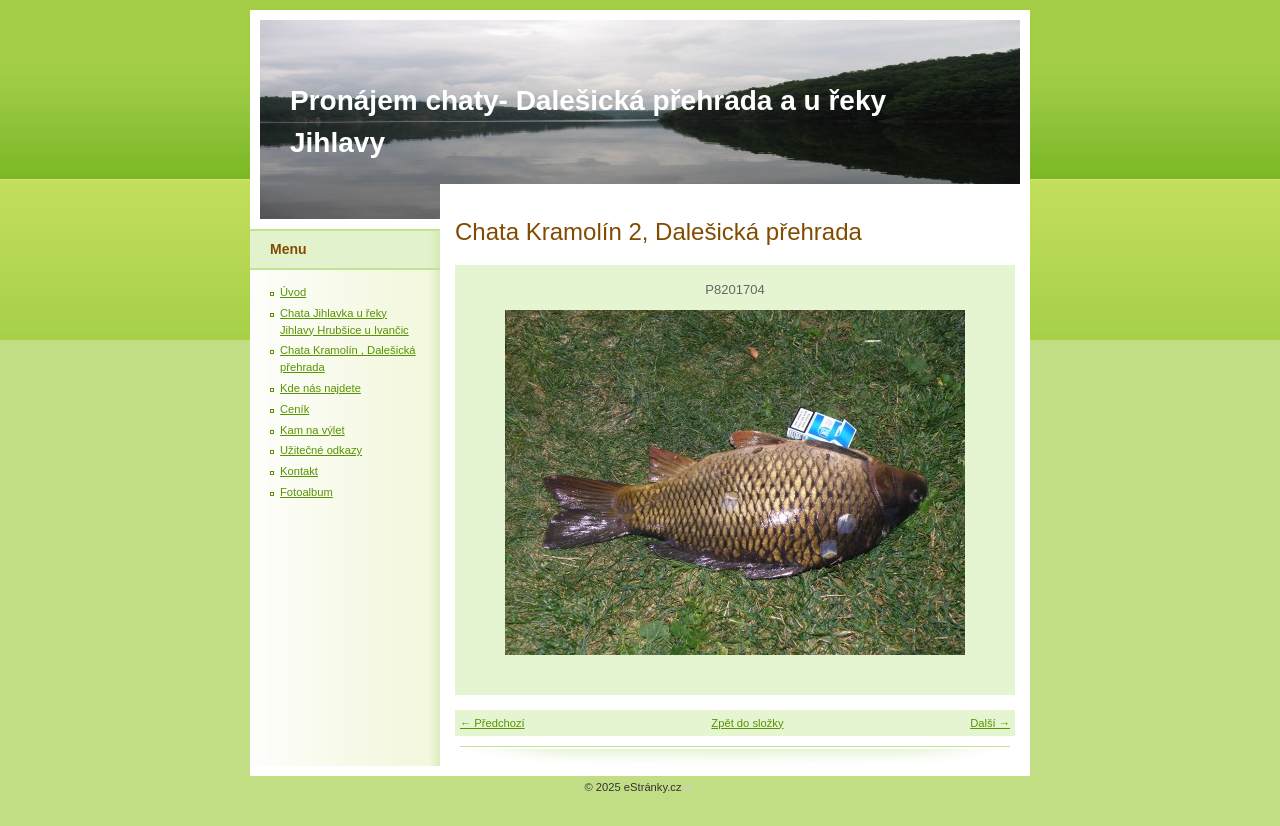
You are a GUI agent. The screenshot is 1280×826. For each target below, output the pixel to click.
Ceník (294, 409)
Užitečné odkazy (321, 450)
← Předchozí (492, 723)
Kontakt (299, 471)
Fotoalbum (306, 492)
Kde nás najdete (320, 388)
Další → (990, 723)
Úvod (293, 292)
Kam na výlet (312, 430)
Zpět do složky (747, 723)
